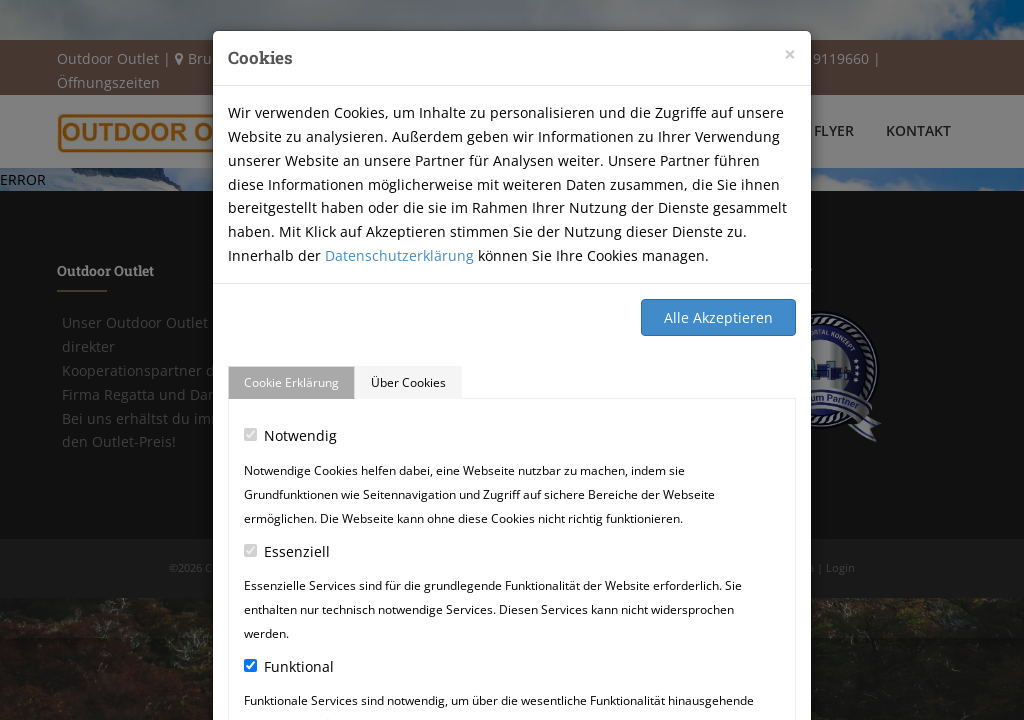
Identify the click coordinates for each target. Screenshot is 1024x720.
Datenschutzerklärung (399, 255)
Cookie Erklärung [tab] (291, 382)
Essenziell (287, 551)
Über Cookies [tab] (408, 382)
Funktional (289, 666)
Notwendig (290, 435)
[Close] (790, 54)
